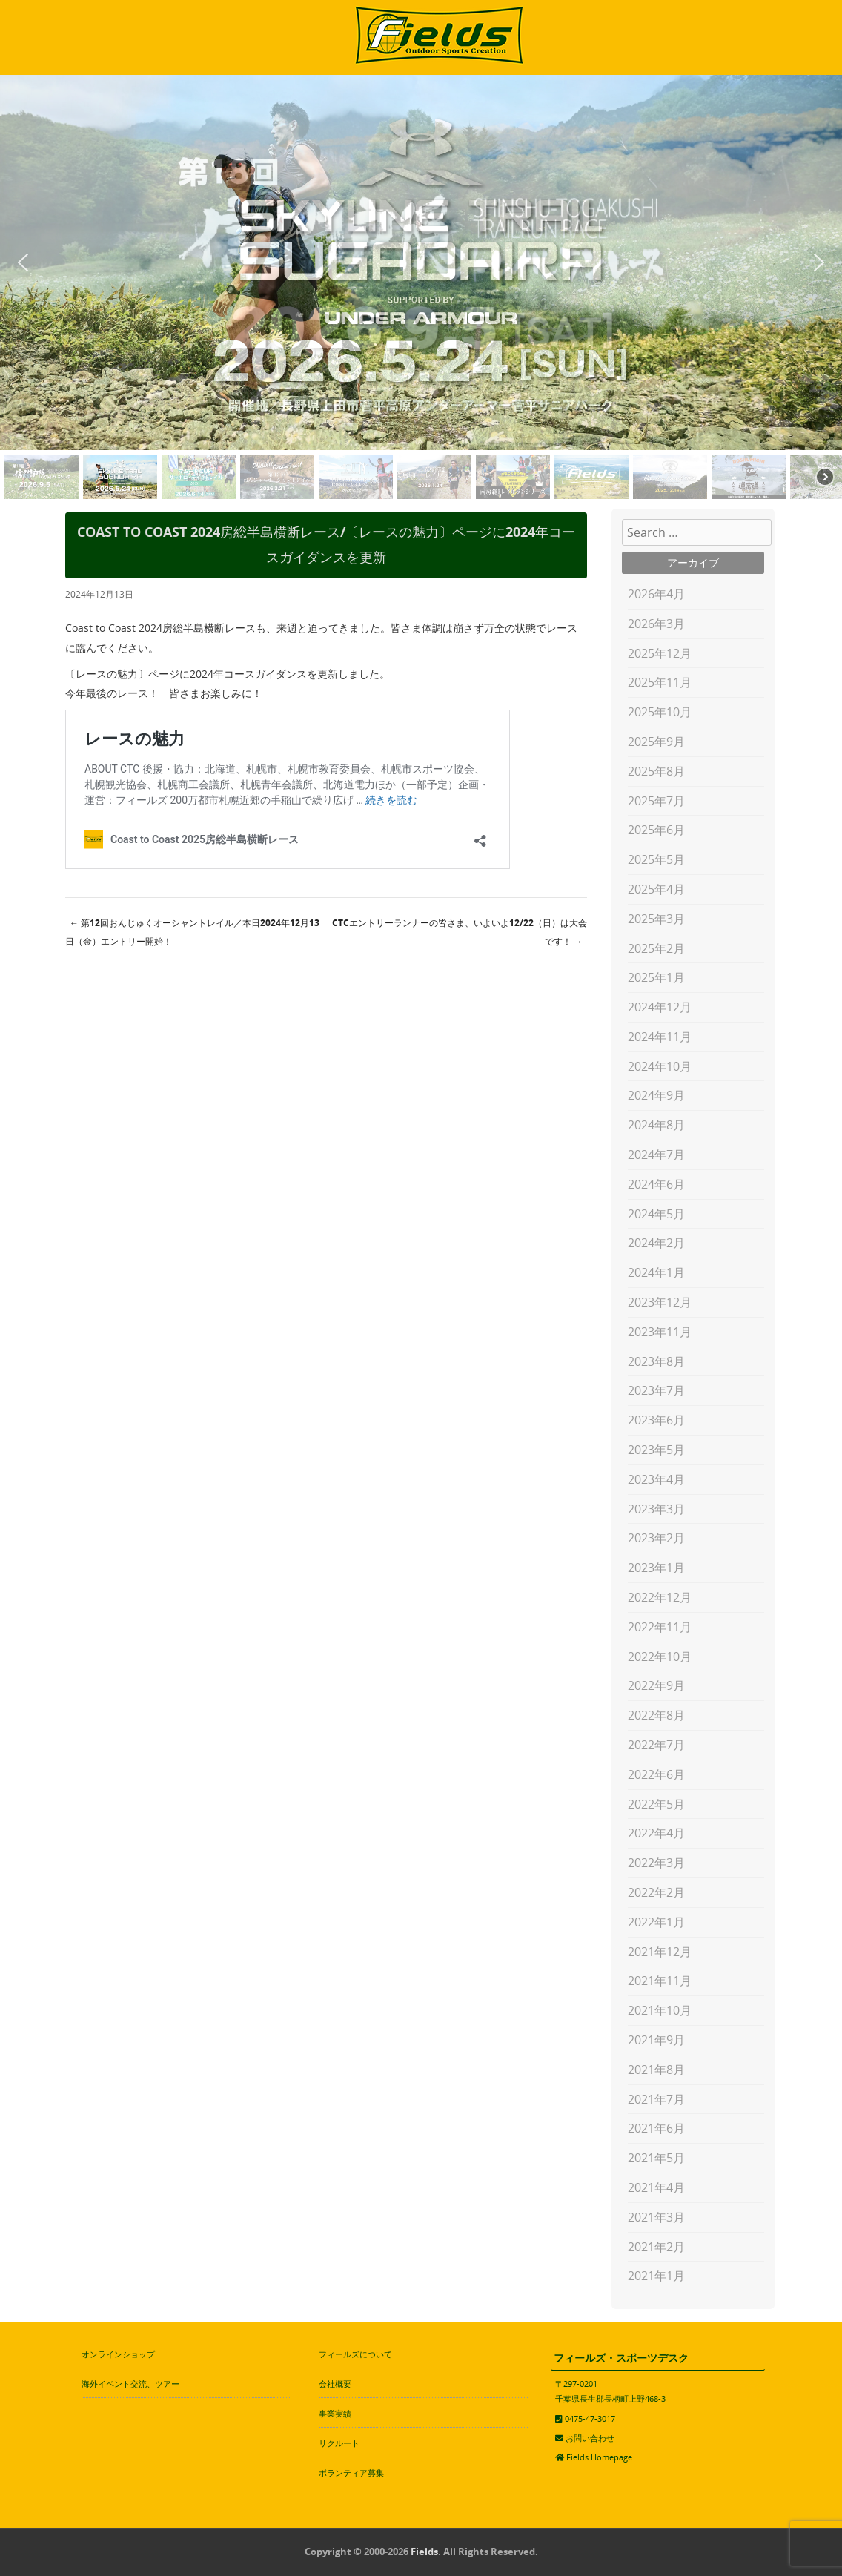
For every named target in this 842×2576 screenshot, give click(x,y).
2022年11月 (660, 1627)
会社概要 (335, 2383)
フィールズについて (355, 2353)
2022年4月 (656, 1833)
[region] (421, 289)
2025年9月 (656, 741)
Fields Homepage (599, 2457)
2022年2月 (656, 1892)
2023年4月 (656, 1479)
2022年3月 (656, 1863)
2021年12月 (660, 1951)
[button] (23, 262)
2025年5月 (656, 859)
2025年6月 (656, 830)
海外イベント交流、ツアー (130, 2383)
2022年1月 (656, 1922)
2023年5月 (656, 1449)
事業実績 (335, 2413)
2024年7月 (656, 1154)
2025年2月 (656, 948)
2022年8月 (656, 1715)
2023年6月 (656, 1420)
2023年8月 (656, 1361)
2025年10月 (660, 712)
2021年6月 (656, 2128)
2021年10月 (660, 2010)
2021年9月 (656, 2040)
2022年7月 (656, 1745)
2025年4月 (656, 889)
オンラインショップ (118, 2353)
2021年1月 (656, 2276)
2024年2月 (656, 1243)
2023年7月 (656, 1390)
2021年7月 (656, 2099)
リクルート (339, 2442)
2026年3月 (656, 623)
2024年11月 (660, 1036)
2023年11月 (660, 1332)
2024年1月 (656, 1272)
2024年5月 (656, 1214)
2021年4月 (656, 2187)
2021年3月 (656, 2217)
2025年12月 (660, 653)
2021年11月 (660, 1980)
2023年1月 (656, 1567)
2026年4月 (656, 594)
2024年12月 (660, 1007)
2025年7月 (656, 801)
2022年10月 (660, 1656)
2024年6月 (656, 1184)
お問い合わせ (590, 2437)
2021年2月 (656, 2247)
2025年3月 (656, 919)
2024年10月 (660, 1066)
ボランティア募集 (351, 2472)
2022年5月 (656, 1804)
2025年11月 (660, 682)
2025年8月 (656, 771)
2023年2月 (656, 1538)
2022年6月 (656, 1774)
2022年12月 (660, 1597)
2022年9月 (656, 1685)
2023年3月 (656, 1509)
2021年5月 (656, 2158)
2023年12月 (660, 1302)
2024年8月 (656, 1125)
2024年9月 (656, 1095)
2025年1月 (656, 977)
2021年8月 (656, 2069)
